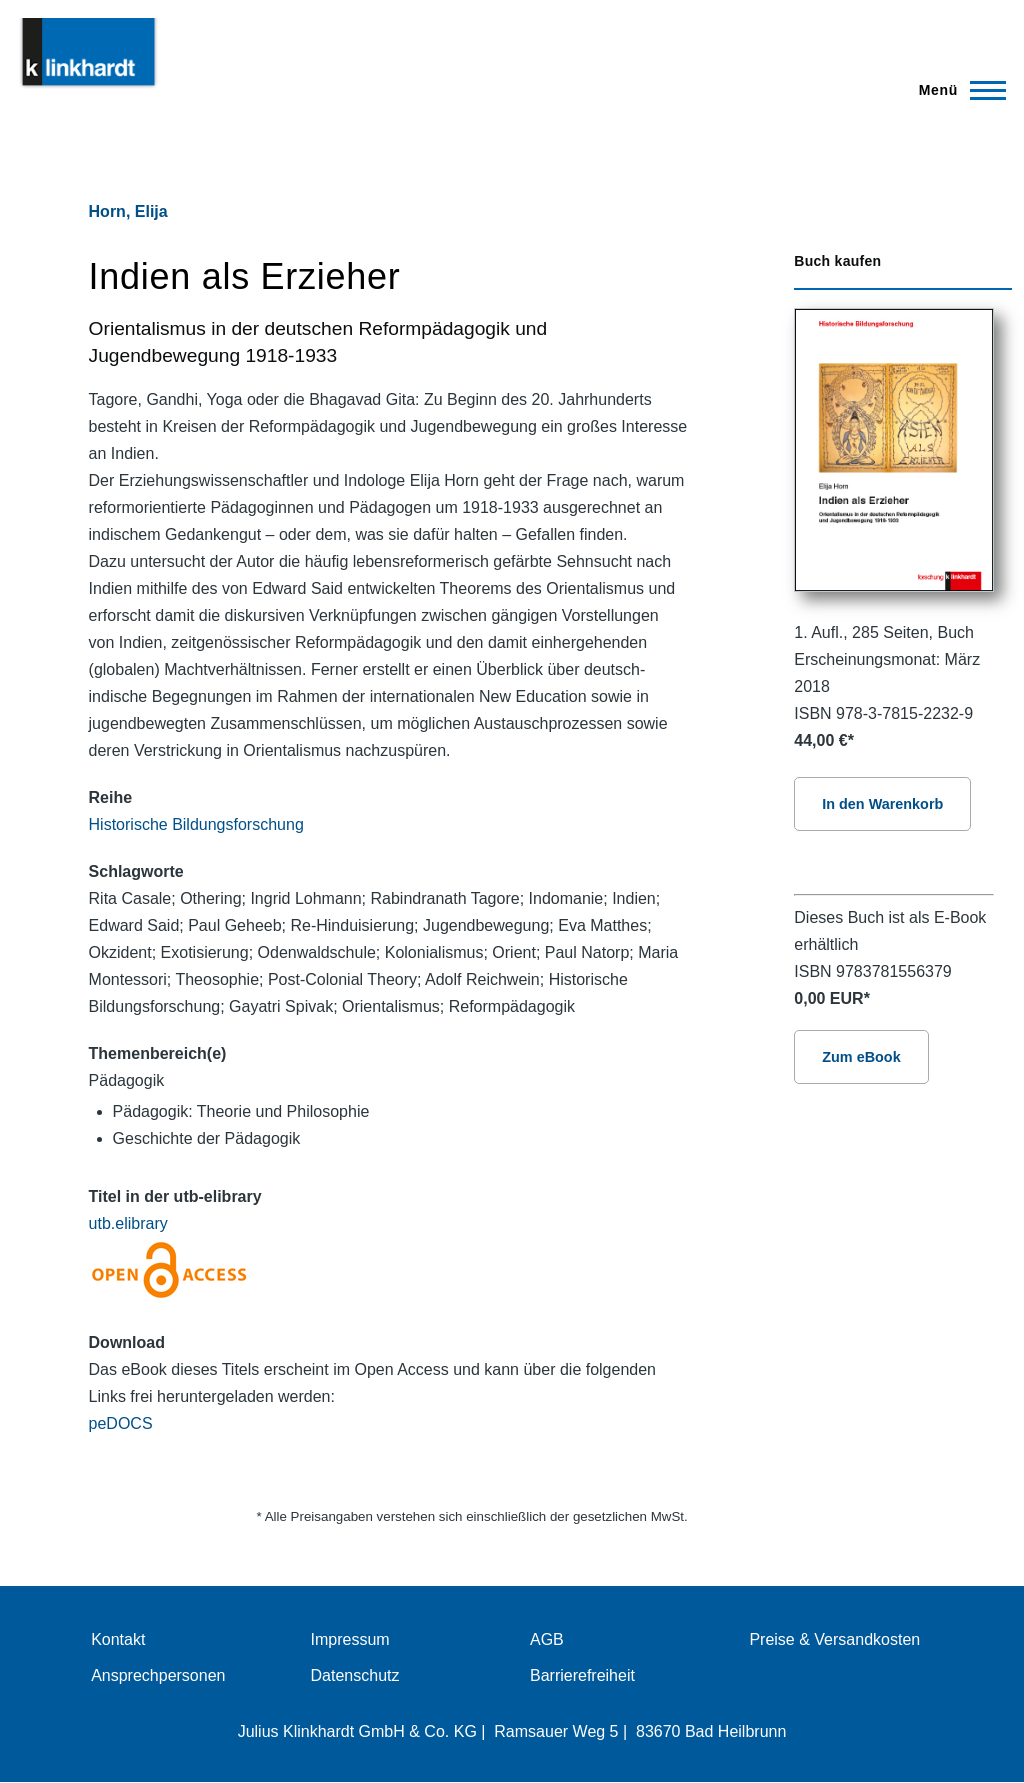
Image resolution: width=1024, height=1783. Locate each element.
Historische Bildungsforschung (196, 824)
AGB (547, 1639)
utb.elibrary (128, 1223)
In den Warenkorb (882, 804)
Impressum (350, 1639)
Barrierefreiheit (582, 1675)
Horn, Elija (128, 211)
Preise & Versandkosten (834, 1639)
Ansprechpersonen (158, 1675)
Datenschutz (355, 1675)
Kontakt (118, 1639)
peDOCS (121, 1423)
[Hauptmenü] (956, 90)
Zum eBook (861, 1057)
